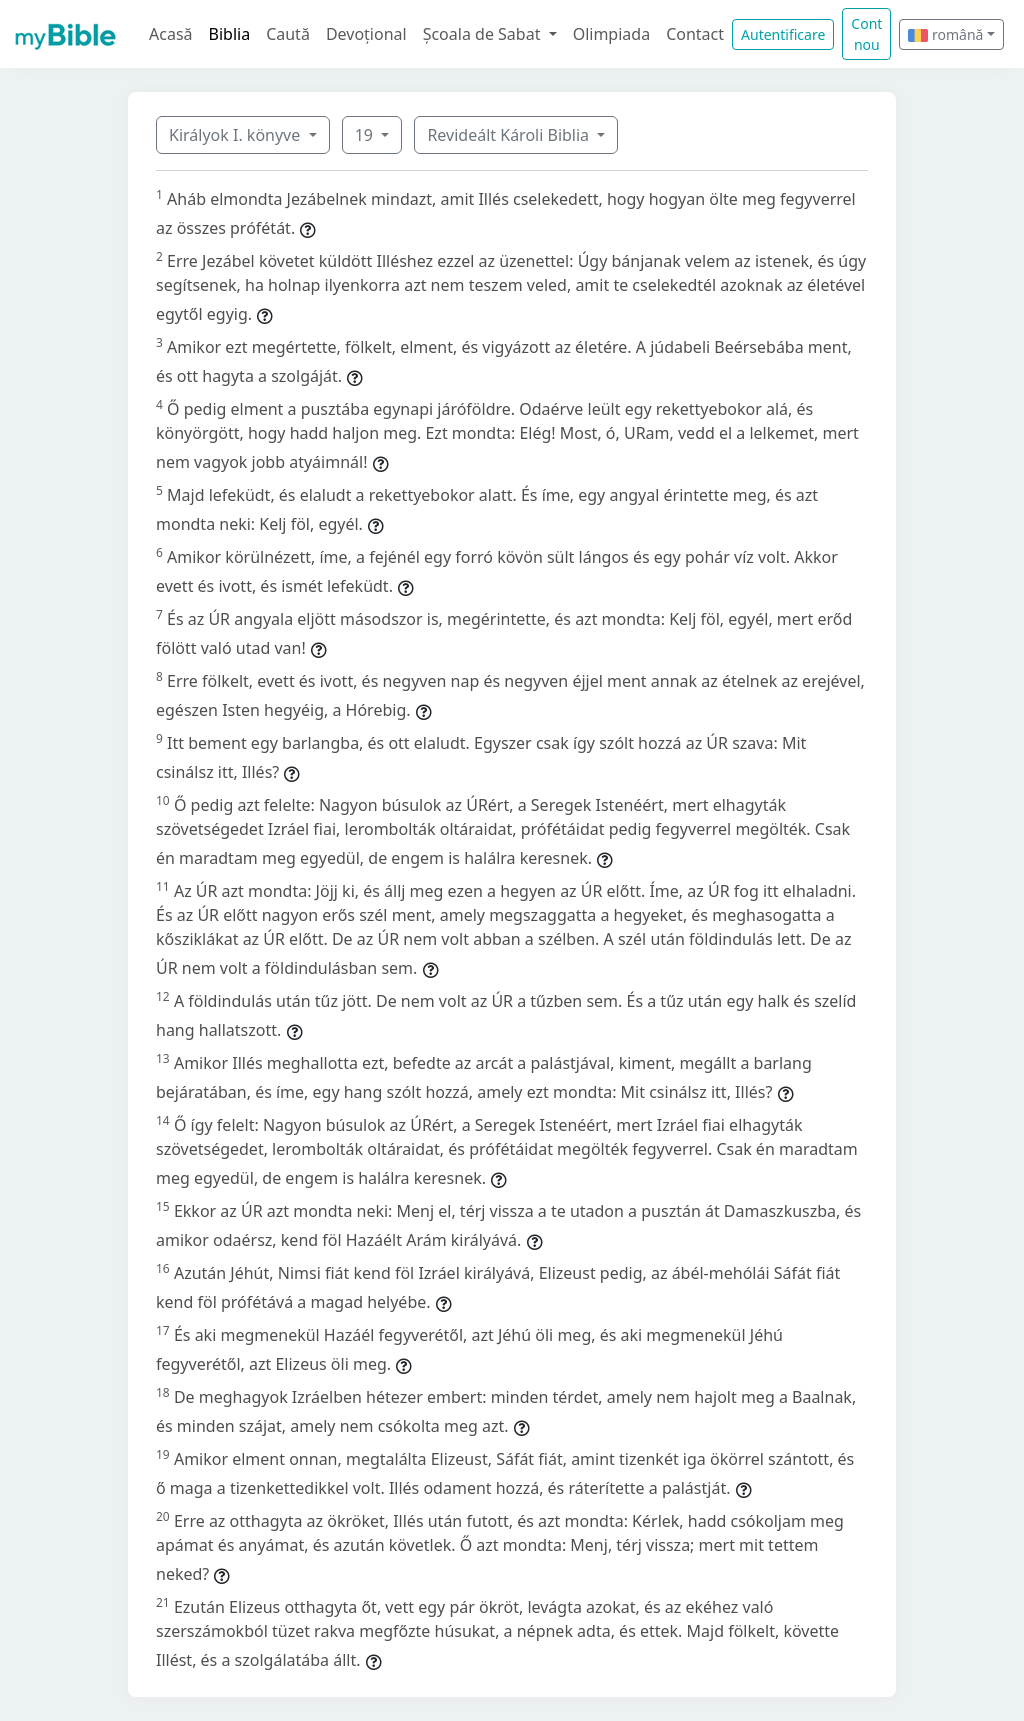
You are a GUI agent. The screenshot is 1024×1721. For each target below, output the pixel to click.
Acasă (171, 34)
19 (366, 135)
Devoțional (366, 34)
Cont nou (866, 34)
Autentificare (783, 34)
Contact (695, 34)
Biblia (230, 34)
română (945, 34)
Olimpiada (611, 34)
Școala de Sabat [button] (484, 34)
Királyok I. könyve (236, 135)
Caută (288, 34)
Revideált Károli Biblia (510, 135)
